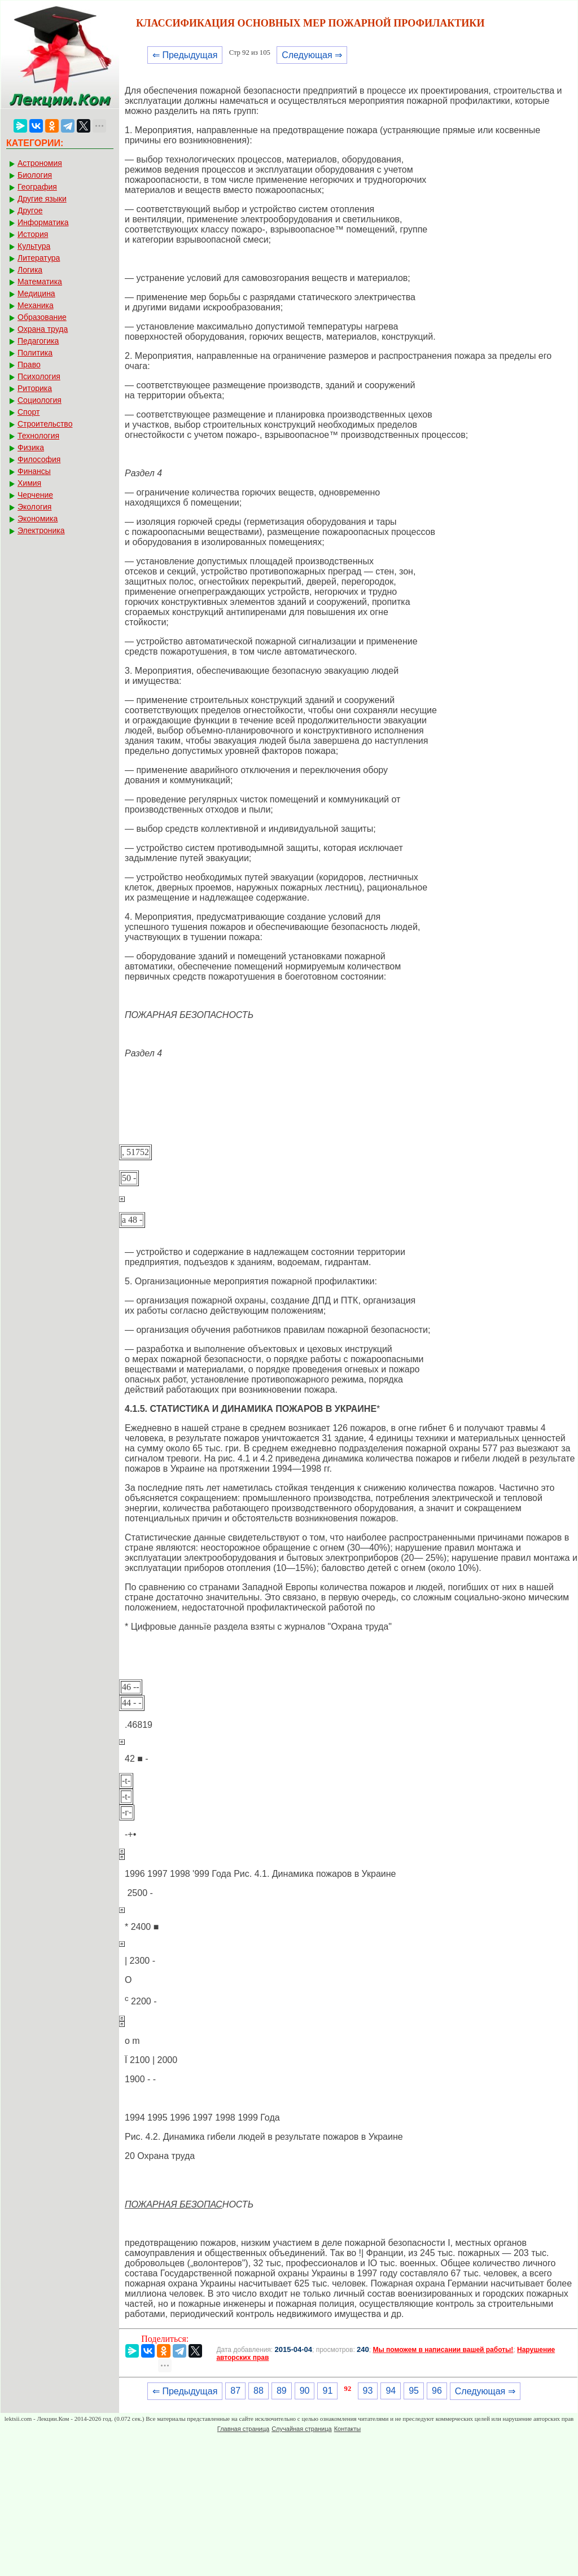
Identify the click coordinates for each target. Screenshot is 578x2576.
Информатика (42, 222)
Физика (30, 447)
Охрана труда (42, 328)
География (37, 186)
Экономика (37, 518)
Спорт (28, 411)
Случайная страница (301, 2428)
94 (391, 2390)
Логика (29, 269)
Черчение (35, 494)
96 (437, 2390)
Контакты (347, 2428)
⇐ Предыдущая (184, 55)
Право (29, 364)
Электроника (41, 530)
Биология (34, 174)
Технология (38, 435)
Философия (38, 459)
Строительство (44, 423)
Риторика (34, 388)
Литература (38, 257)
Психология (38, 376)
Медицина (36, 293)
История (32, 234)
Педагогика (38, 340)
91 (327, 2390)
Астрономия (39, 163)
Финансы (34, 471)
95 (414, 2390)
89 (282, 2390)
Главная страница (243, 2428)
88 (258, 2390)
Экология (34, 506)
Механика (35, 305)
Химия (29, 483)
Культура (33, 246)
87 (235, 2390)
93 (368, 2390)
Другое (29, 210)
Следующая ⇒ (312, 55)
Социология (39, 400)
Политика (34, 352)
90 (305, 2390)
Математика (39, 281)
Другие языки (42, 198)
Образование (42, 317)
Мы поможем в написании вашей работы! (443, 2350)
